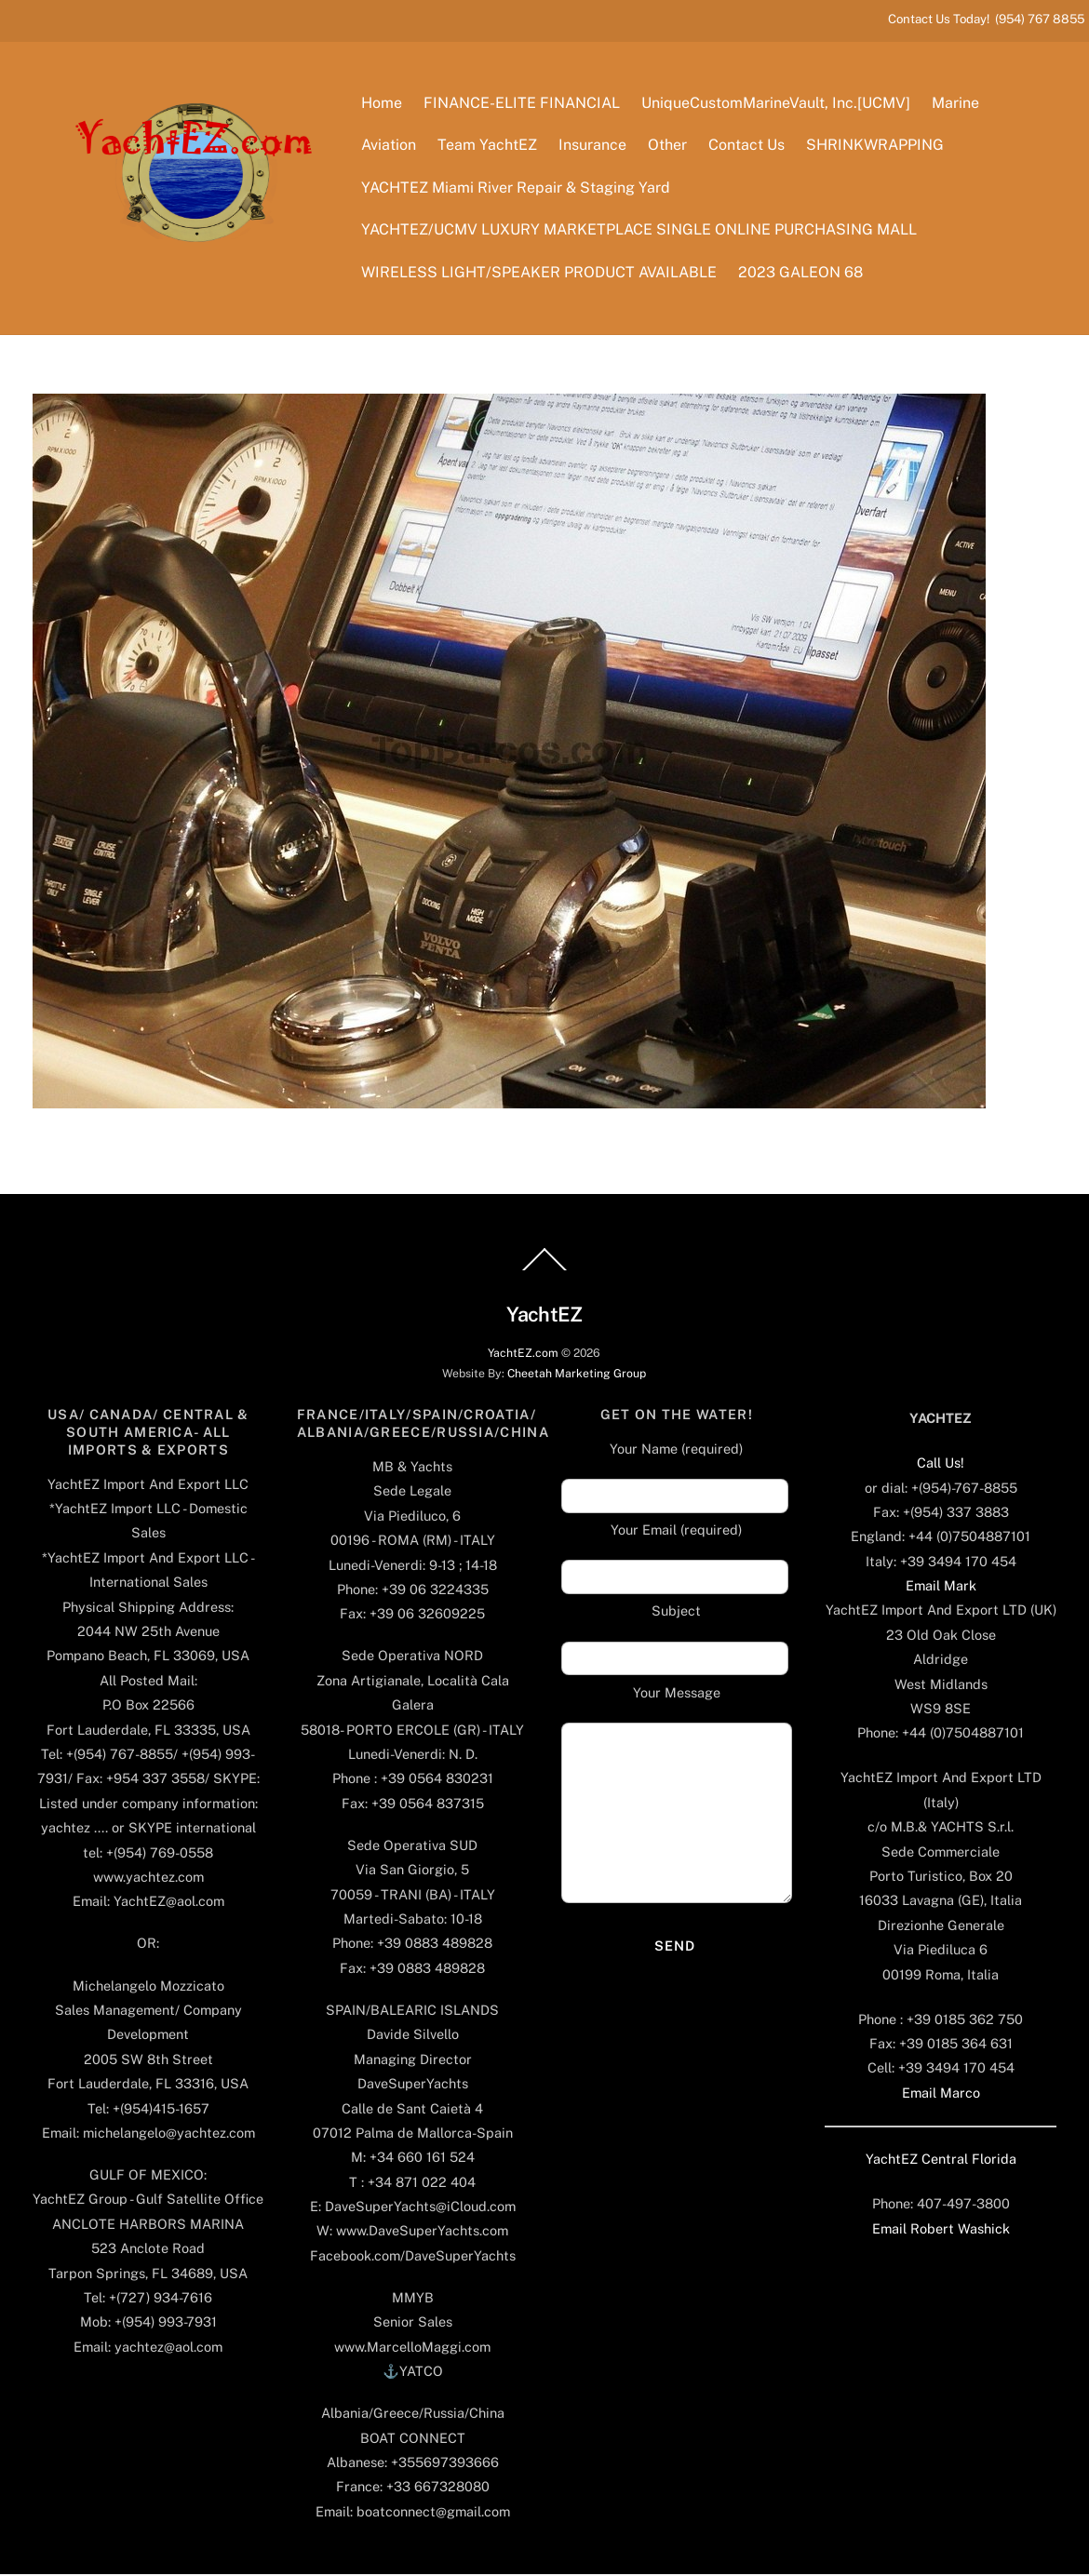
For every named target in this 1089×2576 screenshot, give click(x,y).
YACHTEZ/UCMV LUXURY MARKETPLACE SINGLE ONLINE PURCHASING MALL (640, 231)
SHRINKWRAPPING (877, 146)
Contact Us (747, 146)
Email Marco (941, 2094)
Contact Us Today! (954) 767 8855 (986, 18)
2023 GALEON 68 (801, 273)
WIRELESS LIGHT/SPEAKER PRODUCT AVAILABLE (540, 273)
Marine (956, 104)
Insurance (593, 146)
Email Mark (941, 1588)
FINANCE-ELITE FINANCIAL (522, 104)
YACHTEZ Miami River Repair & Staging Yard (516, 188)
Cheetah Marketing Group (576, 1375)
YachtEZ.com (523, 1355)
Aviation (389, 146)
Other (668, 146)
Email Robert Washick (941, 2230)
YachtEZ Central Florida (941, 2161)
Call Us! (940, 1465)
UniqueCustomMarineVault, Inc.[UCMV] (776, 104)
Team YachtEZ (488, 146)
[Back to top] (544, 1272)
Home (382, 104)
